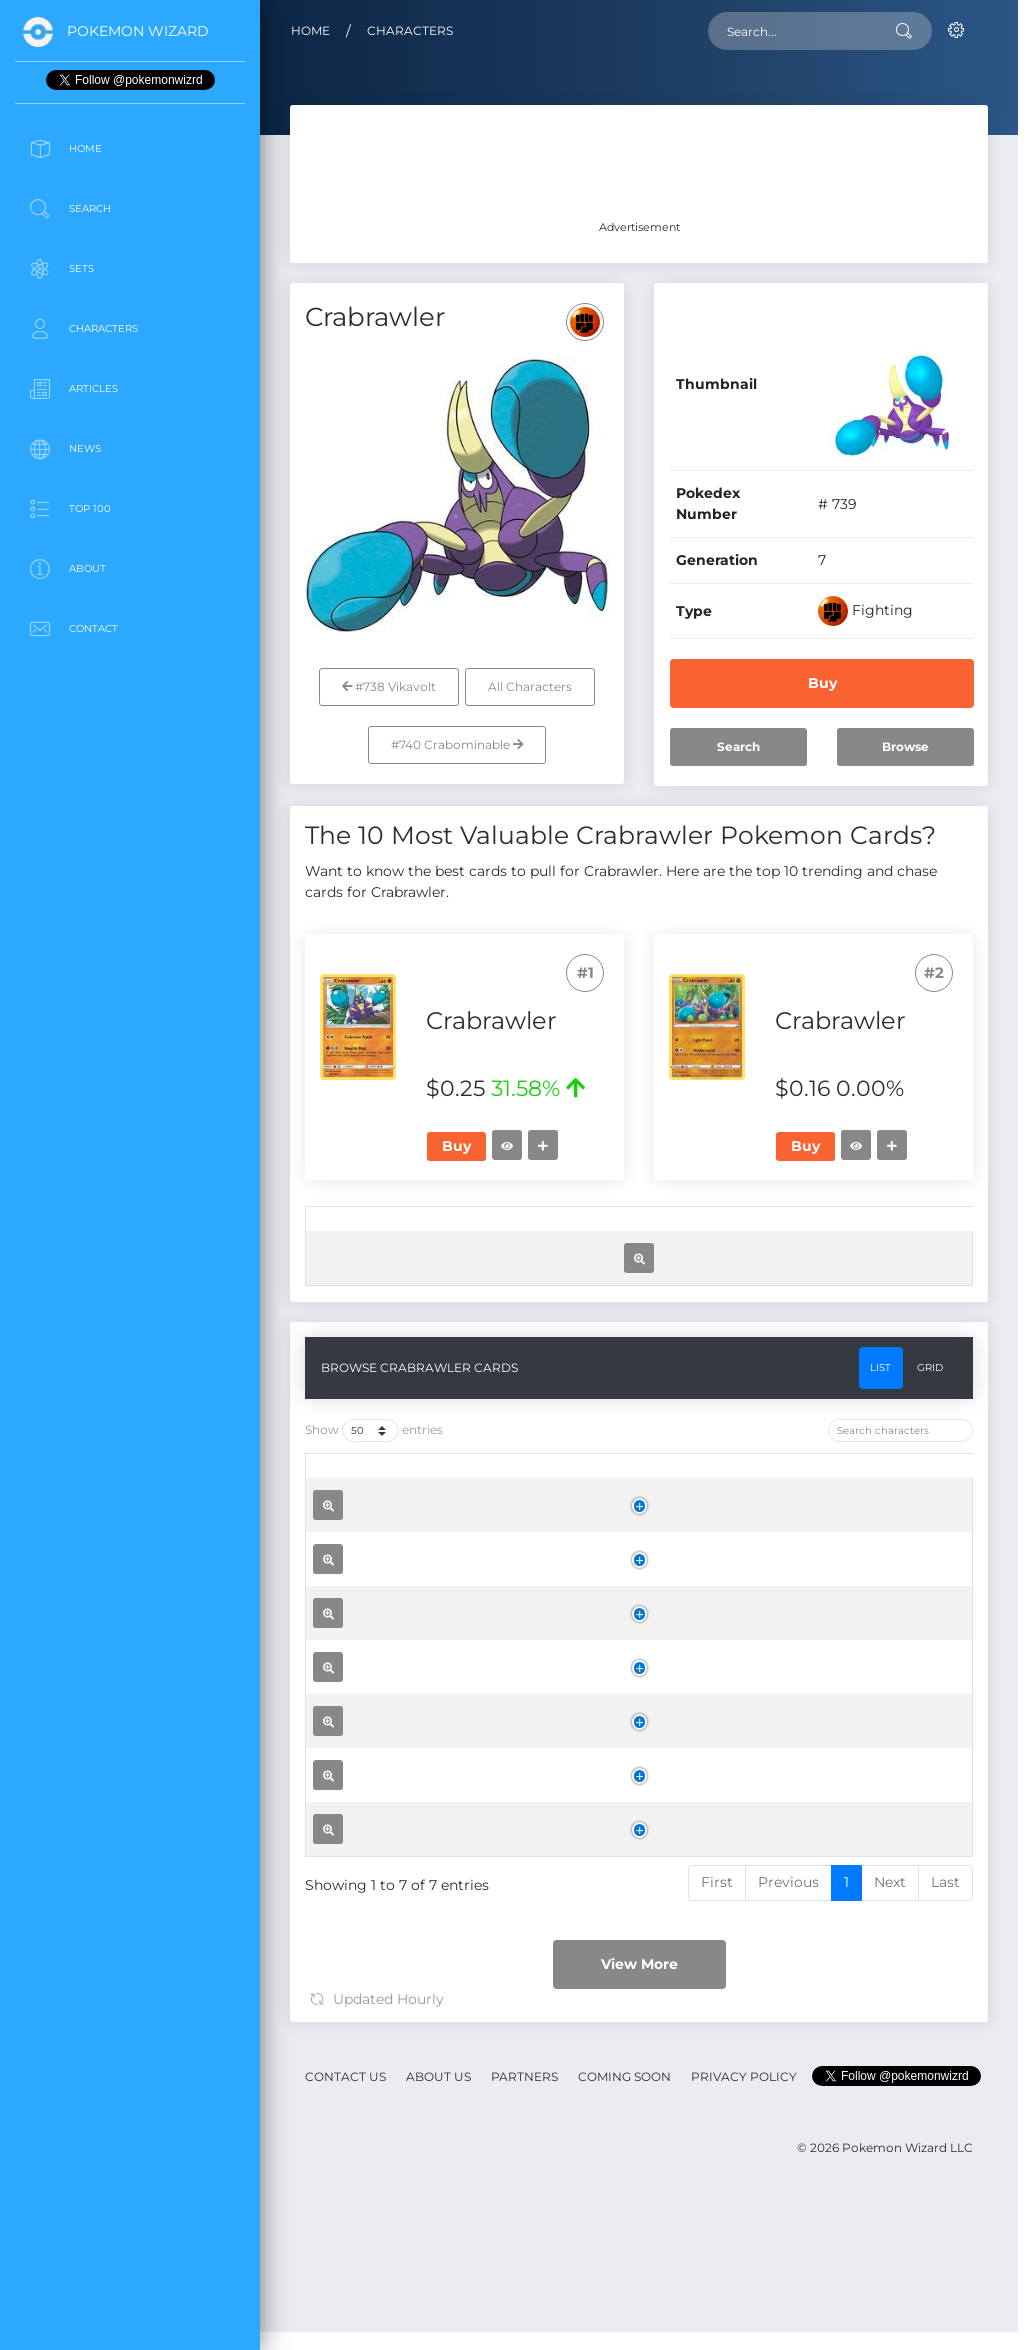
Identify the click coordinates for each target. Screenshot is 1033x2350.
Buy (822, 683)
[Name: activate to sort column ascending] (454, 1560)
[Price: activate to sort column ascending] (620, 1235)
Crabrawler (438, 1649)
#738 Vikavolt (389, 686)
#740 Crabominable (457, 744)
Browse (905, 746)
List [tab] (880, 1445)
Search (738, 746)
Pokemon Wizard (138, 31)
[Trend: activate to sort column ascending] (726, 1235)
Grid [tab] (930, 1445)
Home (310, 30)
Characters (410, 30)
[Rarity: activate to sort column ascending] (512, 1235)
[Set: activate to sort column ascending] (415, 1235)
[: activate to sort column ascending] (340, 1235)
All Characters (530, 686)
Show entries (374, 1508)
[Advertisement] (130, 804)
